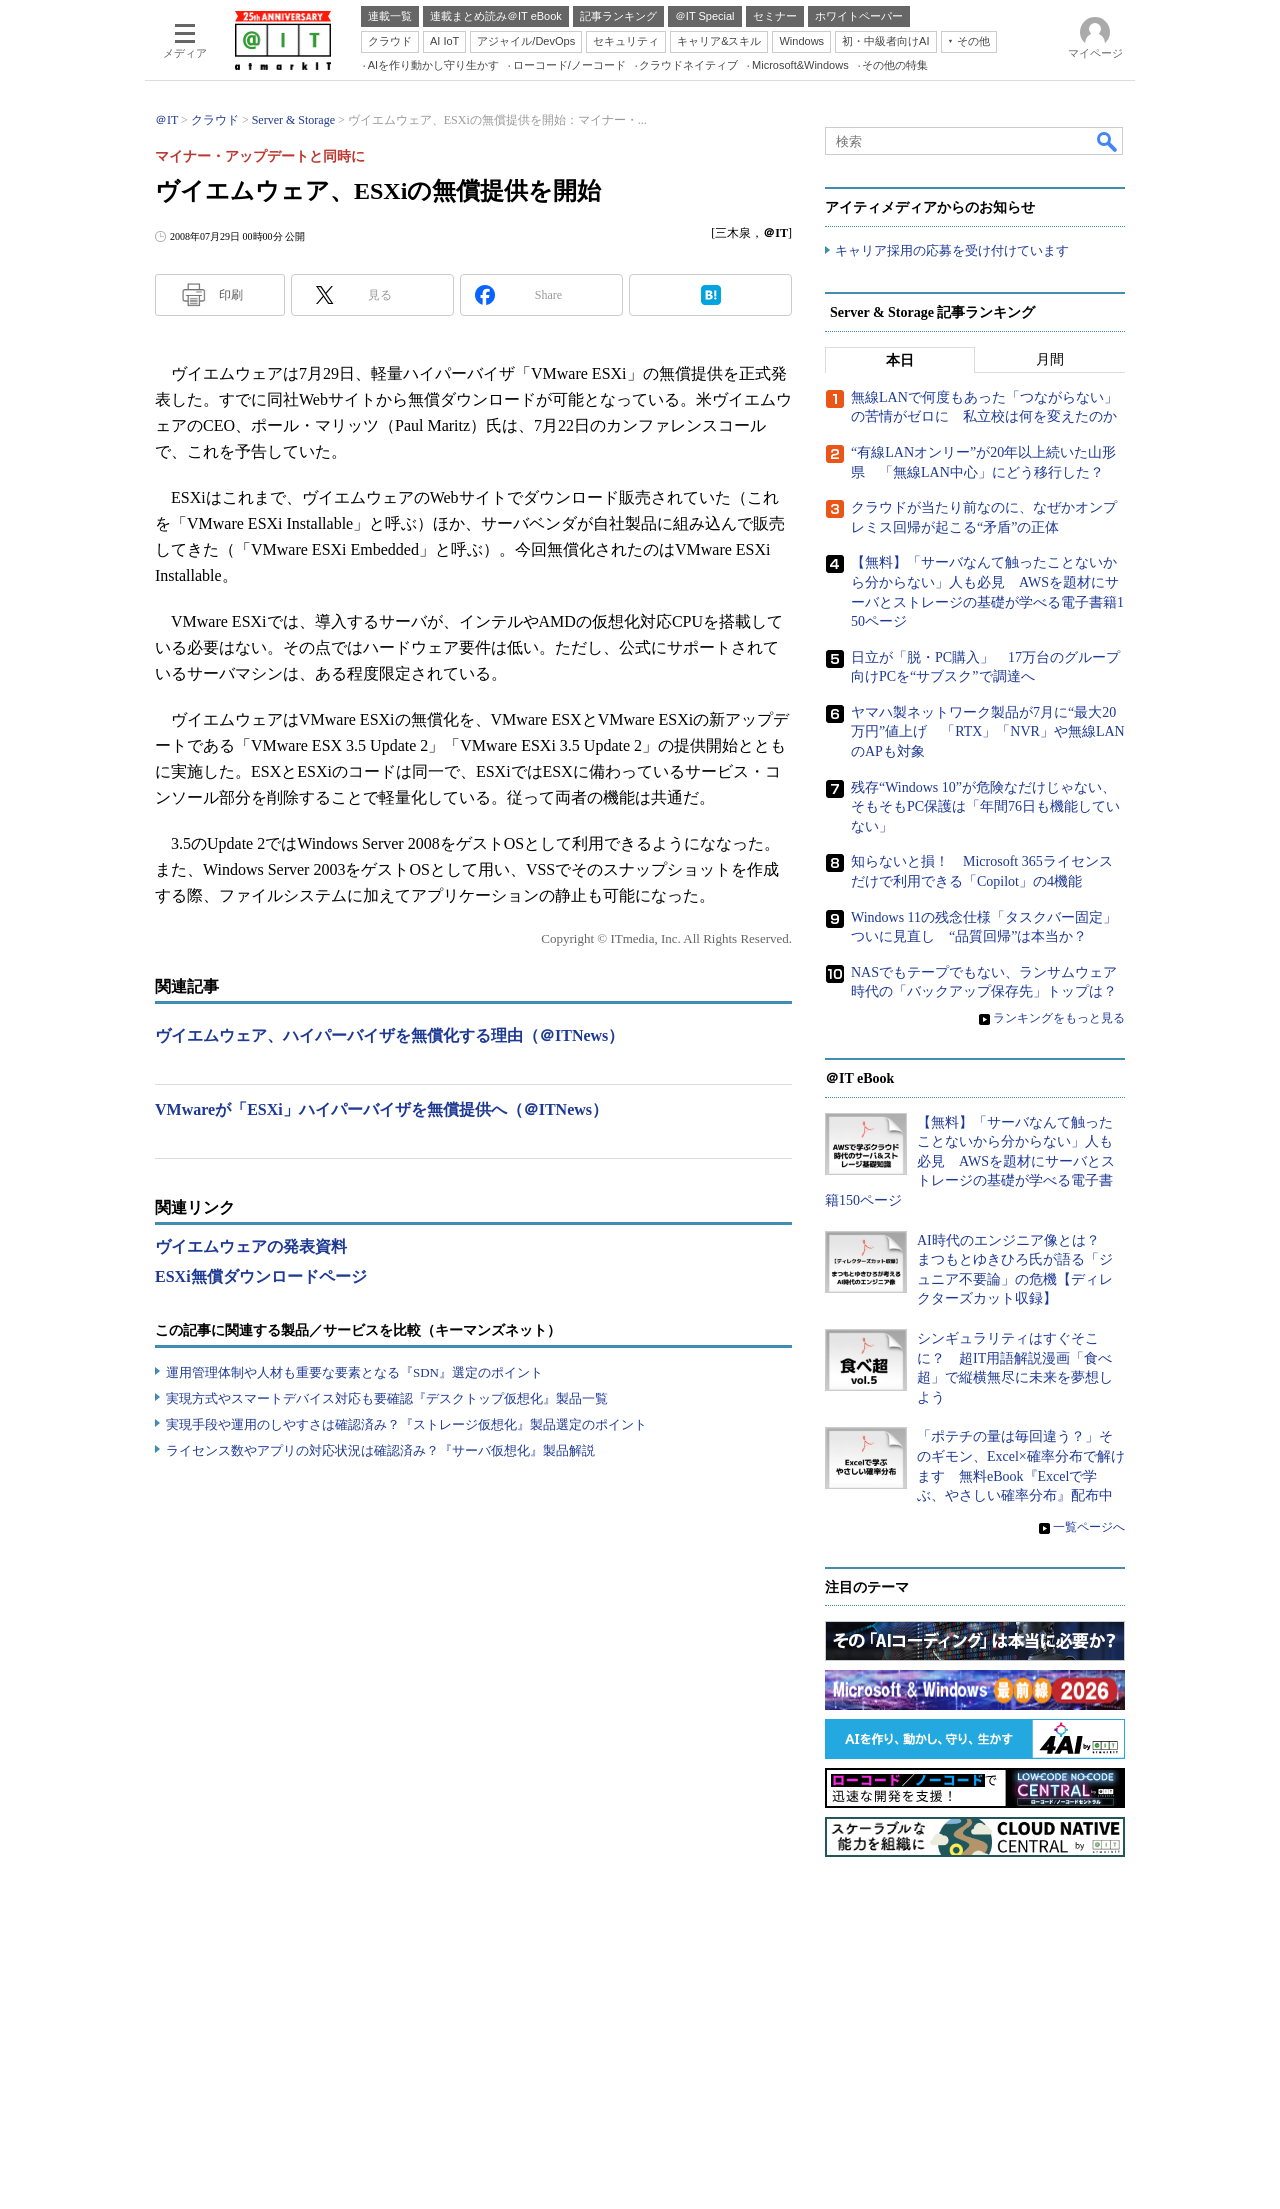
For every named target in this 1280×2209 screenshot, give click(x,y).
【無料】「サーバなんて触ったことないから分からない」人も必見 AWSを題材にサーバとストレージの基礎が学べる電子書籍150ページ (970, 1161)
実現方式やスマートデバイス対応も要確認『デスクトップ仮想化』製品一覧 (387, 1398)
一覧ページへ (1089, 1527)
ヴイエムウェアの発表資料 (251, 1246)
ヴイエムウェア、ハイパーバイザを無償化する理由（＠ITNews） (389, 1035)
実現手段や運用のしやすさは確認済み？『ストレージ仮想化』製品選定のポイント (406, 1424)
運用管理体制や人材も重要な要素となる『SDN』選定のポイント (354, 1372)
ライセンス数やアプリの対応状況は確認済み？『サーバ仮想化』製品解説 (380, 1450)
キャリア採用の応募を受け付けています (952, 250)
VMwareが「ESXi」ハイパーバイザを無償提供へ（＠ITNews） (381, 1109)
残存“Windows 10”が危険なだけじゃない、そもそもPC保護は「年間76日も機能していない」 (985, 807)
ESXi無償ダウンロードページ (261, 1276)
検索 (1108, 141)
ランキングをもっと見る (1059, 1018)
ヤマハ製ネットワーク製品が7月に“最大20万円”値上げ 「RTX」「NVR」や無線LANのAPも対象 (988, 732)
